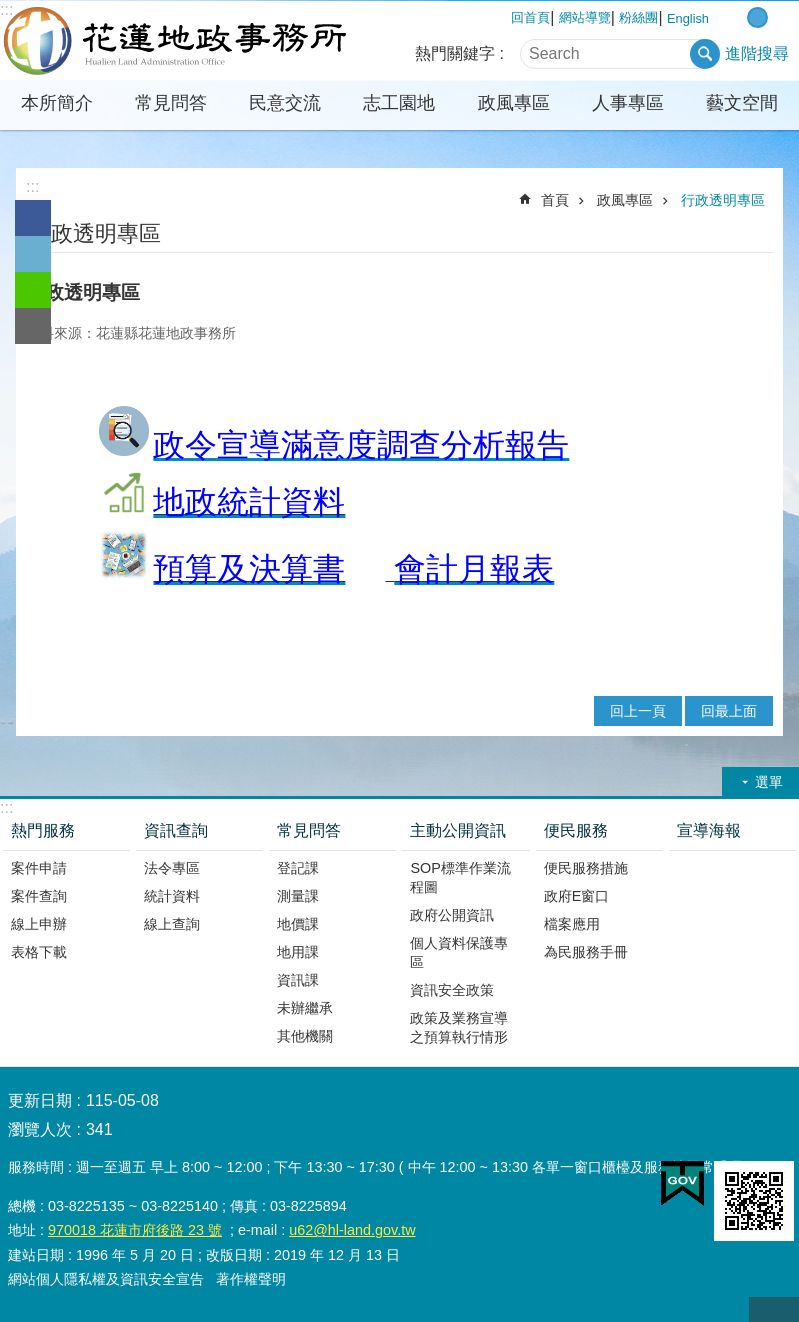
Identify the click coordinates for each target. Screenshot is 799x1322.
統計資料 (172, 896)
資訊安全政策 (452, 990)
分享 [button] (761, 232)
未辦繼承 (305, 1008)
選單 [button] (769, 782)
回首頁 (530, 17)
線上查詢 (172, 924)
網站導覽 (585, 17)
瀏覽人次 (40, 1129)
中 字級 (757, 17)
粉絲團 (638, 17)
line (33, 290)
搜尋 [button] (705, 54)
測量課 (298, 896)
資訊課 (298, 980)
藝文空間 (742, 103)
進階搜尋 (757, 53)
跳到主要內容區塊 (10, 10)
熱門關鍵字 (455, 53)
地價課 (298, 924)
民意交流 (285, 103)
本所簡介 (57, 103)
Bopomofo (733, 232)
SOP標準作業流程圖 (460, 877)
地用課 (298, 952)
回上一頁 (638, 711)
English (688, 18)
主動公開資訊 (458, 830)
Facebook (33, 218)
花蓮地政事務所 (175, 41)
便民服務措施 (586, 868)
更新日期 (40, 1100)
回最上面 (729, 711)
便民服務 (576, 830)
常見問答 (171, 103)
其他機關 (305, 1036)
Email (33, 326)
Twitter (33, 254)
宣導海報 (709, 830)
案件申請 (39, 868)
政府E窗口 (577, 896)
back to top (774, 1309)
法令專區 (172, 868)
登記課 (298, 868)
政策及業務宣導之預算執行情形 (459, 1027)
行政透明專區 (723, 200)
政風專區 (514, 103)
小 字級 (736, 17)
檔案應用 (572, 924)
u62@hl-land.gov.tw (352, 1230)
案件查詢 (39, 896)
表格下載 (39, 952)
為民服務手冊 (586, 952)
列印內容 (706, 232)
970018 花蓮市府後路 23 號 (135, 1230)
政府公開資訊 (452, 915)
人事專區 (628, 103)
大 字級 (778, 17)
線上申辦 (39, 924)
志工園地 (399, 103)
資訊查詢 (176, 830)
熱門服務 (43, 830)
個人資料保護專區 (459, 952)
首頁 (555, 200)
